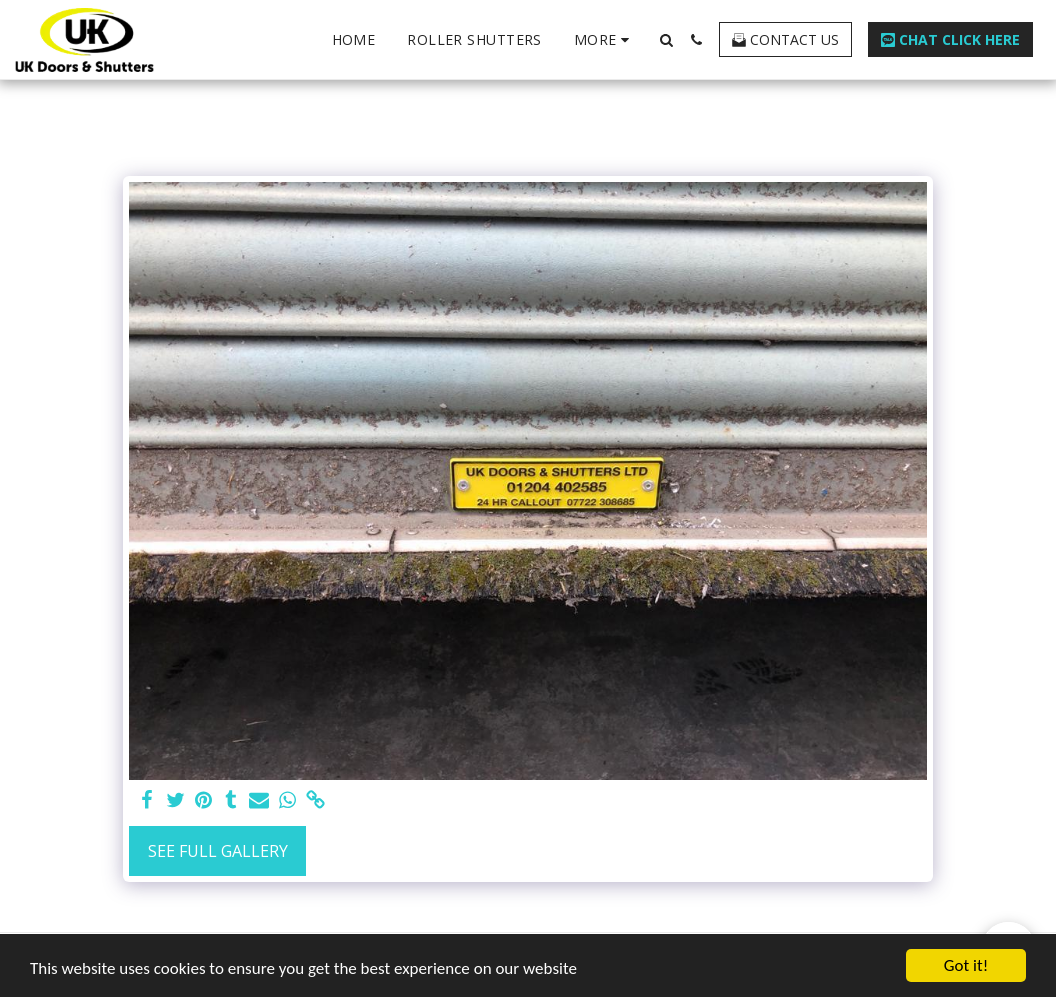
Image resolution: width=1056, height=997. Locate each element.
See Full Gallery (218, 851)
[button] (666, 40)
